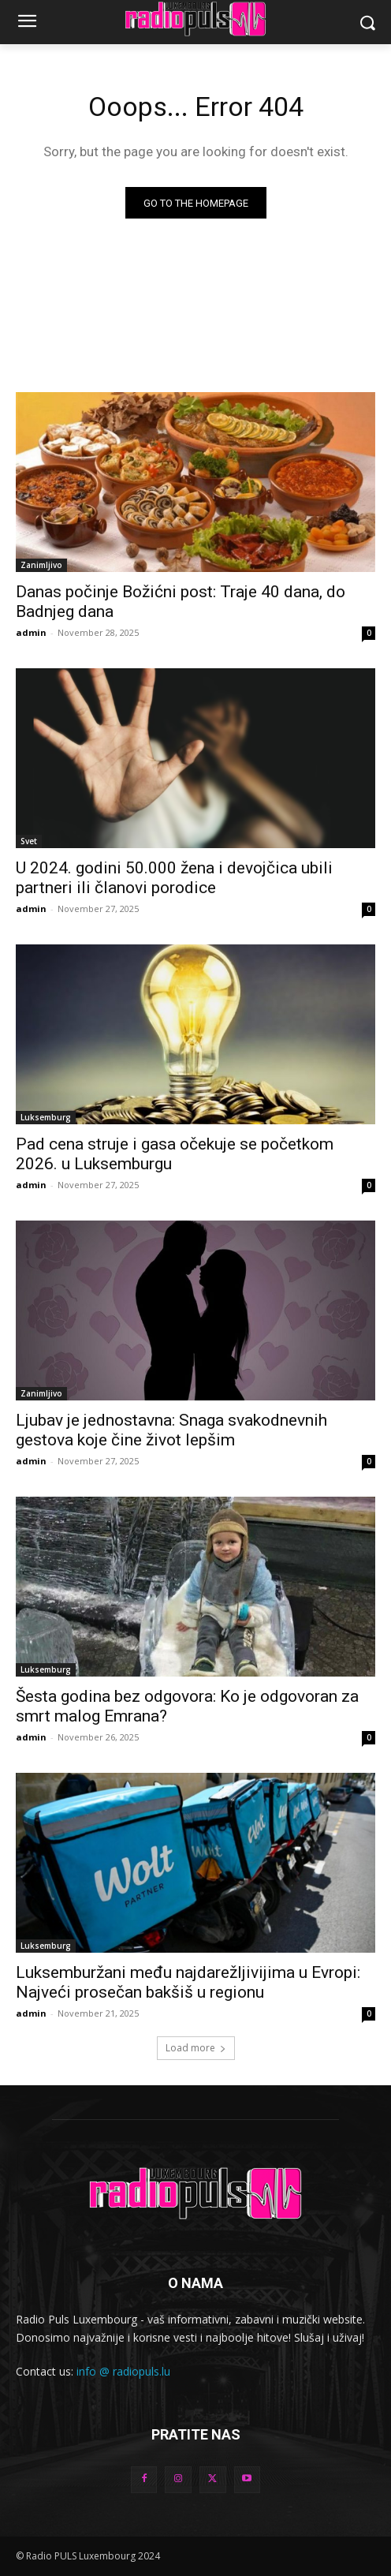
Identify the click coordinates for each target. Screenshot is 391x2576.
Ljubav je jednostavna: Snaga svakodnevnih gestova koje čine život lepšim (171, 1430)
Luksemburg (45, 1117)
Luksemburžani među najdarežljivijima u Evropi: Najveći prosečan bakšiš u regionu (188, 1982)
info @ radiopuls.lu (123, 2371)
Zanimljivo (41, 564)
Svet (28, 841)
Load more (196, 2047)
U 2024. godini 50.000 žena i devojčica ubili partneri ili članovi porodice (174, 877)
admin (31, 632)
